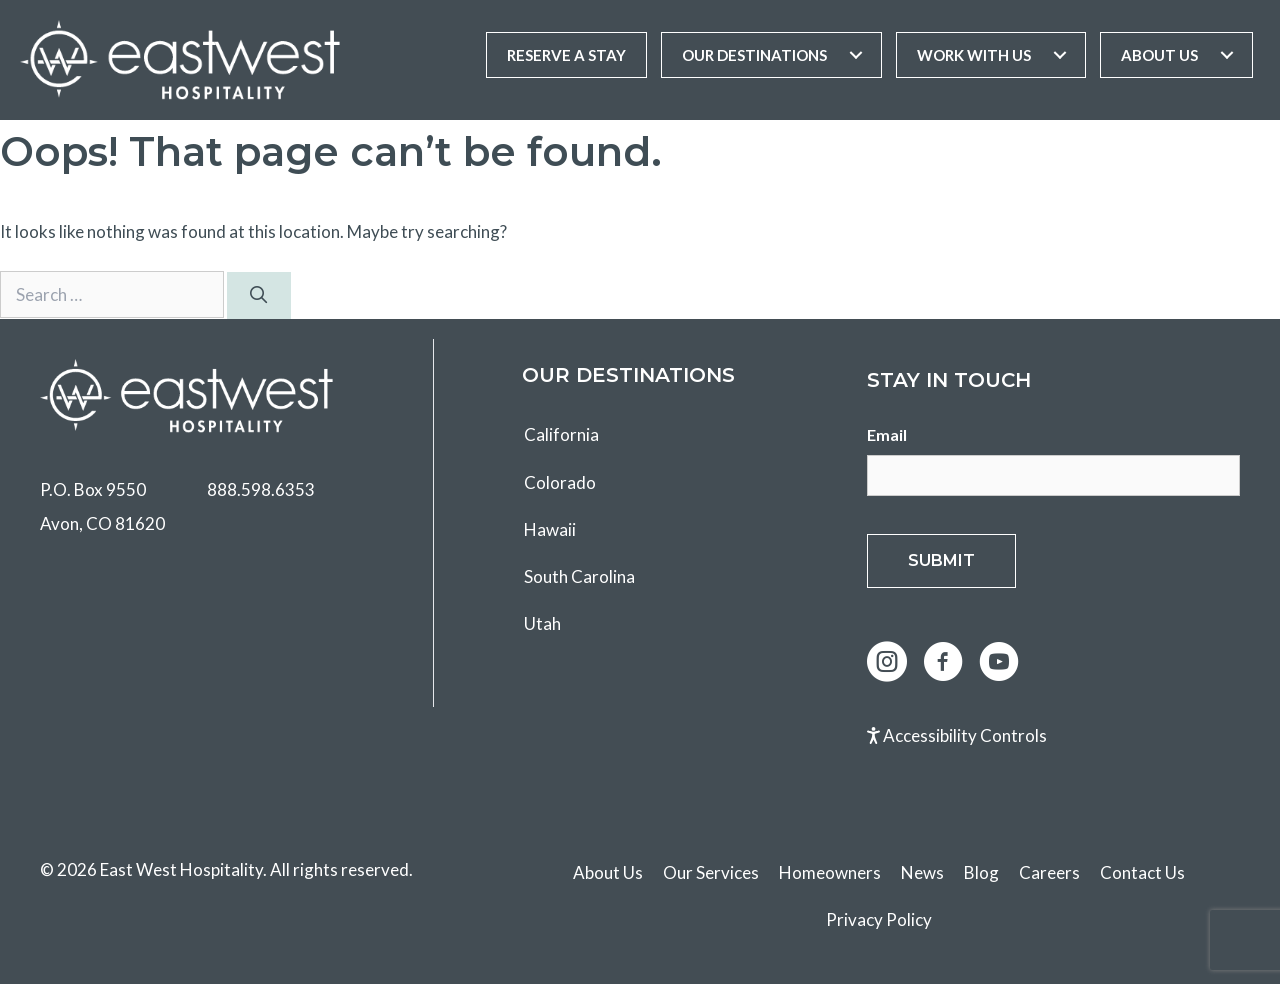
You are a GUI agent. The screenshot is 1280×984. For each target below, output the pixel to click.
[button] (887, 662)
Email (887, 434)
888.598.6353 (261, 489)
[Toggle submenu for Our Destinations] (856, 55)
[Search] (259, 296)
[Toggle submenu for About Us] (1227, 55)
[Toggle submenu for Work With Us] (1060, 55)
